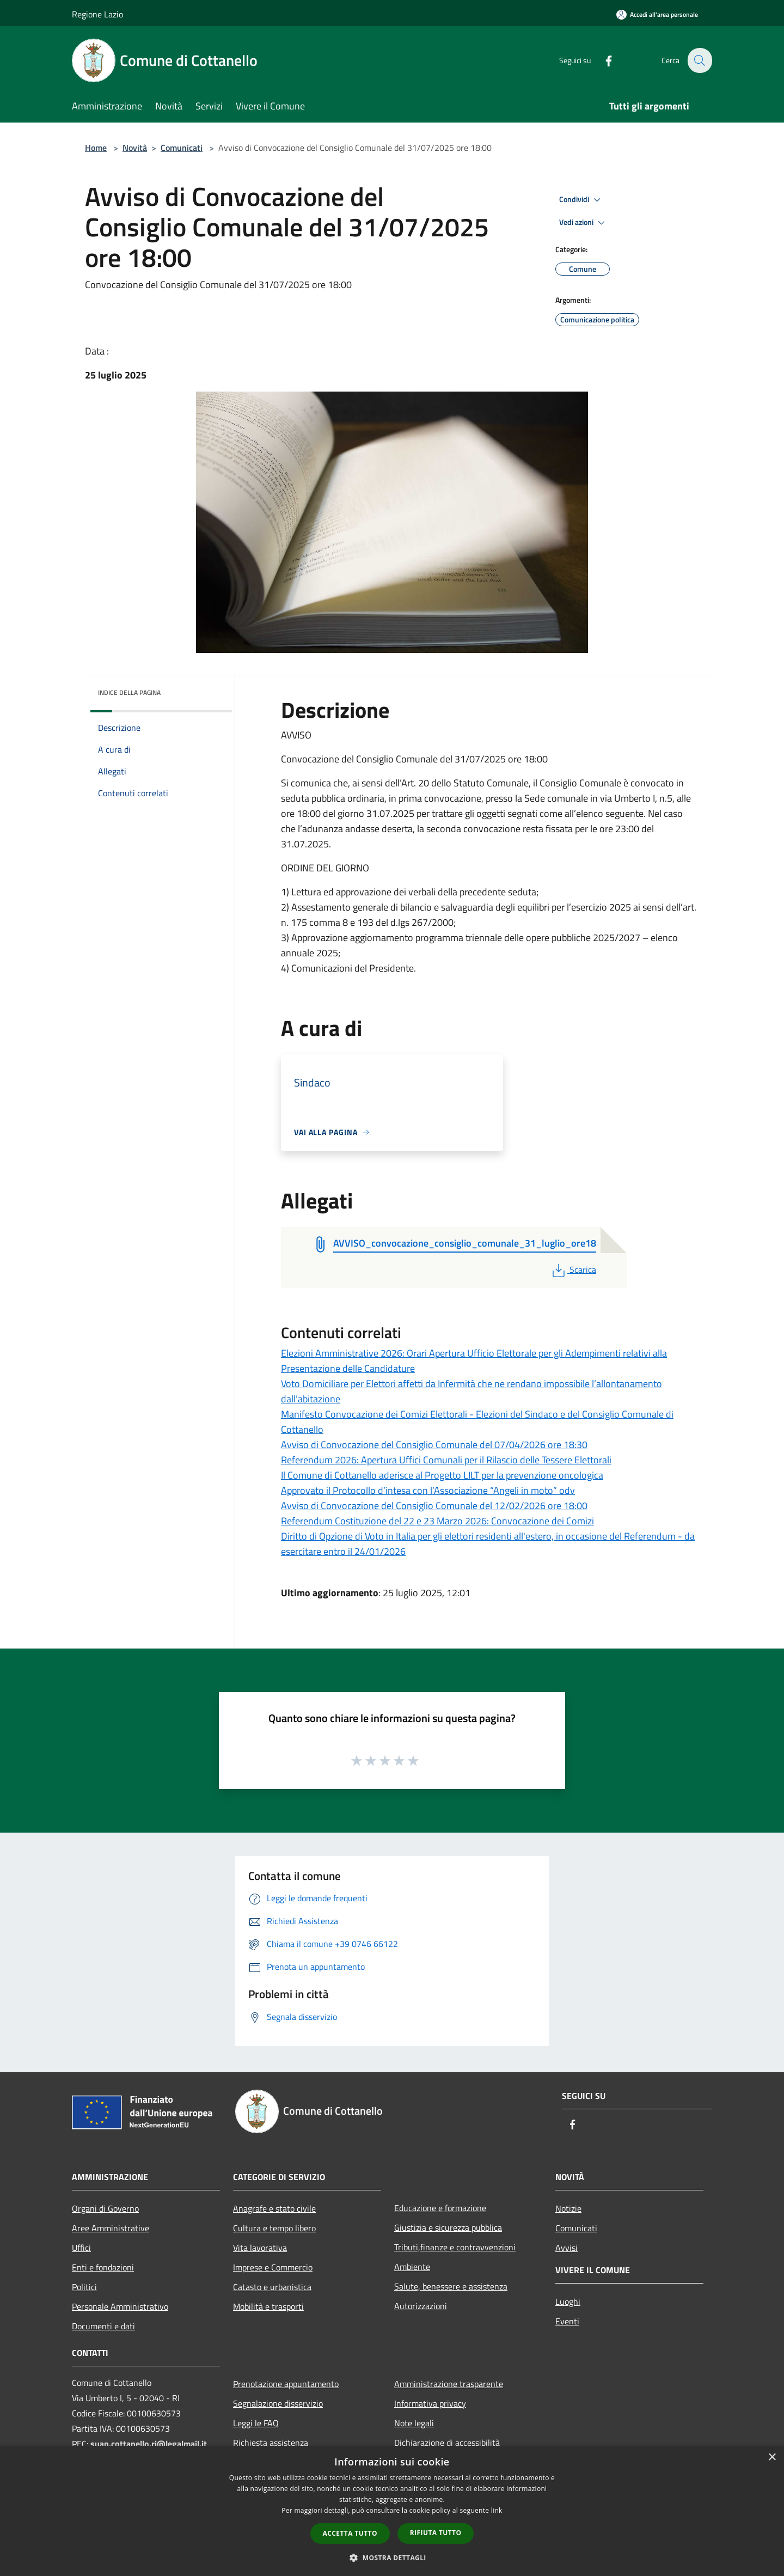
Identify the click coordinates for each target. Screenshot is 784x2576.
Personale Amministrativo (120, 2306)
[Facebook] (602, 60)
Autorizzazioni (420, 2305)
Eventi (567, 2321)
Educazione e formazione (440, 2207)
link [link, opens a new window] (497, 2510)
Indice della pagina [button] (129, 692)
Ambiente (412, 2266)
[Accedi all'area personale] (657, 14)
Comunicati (182, 147)
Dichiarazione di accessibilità (447, 2442)
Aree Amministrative (110, 2228)
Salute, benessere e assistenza (450, 2286)
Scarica (573, 1269)
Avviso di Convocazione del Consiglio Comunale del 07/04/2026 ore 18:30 (434, 1444)
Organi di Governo (105, 2208)
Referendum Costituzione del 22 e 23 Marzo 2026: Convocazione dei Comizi (437, 1520)
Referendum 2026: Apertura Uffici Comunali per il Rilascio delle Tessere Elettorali (446, 1459)
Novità (134, 147)
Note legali (414, 2423)
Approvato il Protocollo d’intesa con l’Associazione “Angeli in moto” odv (428, 1490)
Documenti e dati (103, 2326)
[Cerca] (699, 60)
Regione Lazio (97, 14)
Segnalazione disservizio (278, 2403)
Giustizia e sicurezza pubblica (448, 2227)
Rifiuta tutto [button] (436, 2532)
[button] (392, 2557)
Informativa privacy (430, 2403)
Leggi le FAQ (256, 2423)
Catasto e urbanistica (272, 2286)
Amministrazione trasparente (448, 2383)
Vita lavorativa (260, 2247)
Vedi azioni (583, 222)
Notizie (568, 2208)
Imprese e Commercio (273, 2267)
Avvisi (566, 2247)
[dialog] (392, 2511)
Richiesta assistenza (270, 2442)
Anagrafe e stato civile (274, 2208)
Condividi (581, 199)
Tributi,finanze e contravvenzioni (455, 2247)
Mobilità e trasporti (268, 2306)
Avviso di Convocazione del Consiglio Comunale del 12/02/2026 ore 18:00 (434, 1505)
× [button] (772, 2457)
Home (96, 147)
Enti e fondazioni (103, 2267)
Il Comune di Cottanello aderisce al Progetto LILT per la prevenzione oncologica (442, 1475)
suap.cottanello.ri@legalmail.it (149, 2443)
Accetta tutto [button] (350, 2533)
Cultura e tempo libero (274, 2228)
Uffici (81, 2247)
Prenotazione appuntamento (286, 2383)
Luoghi (567, 2301)
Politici (84, 2286)
